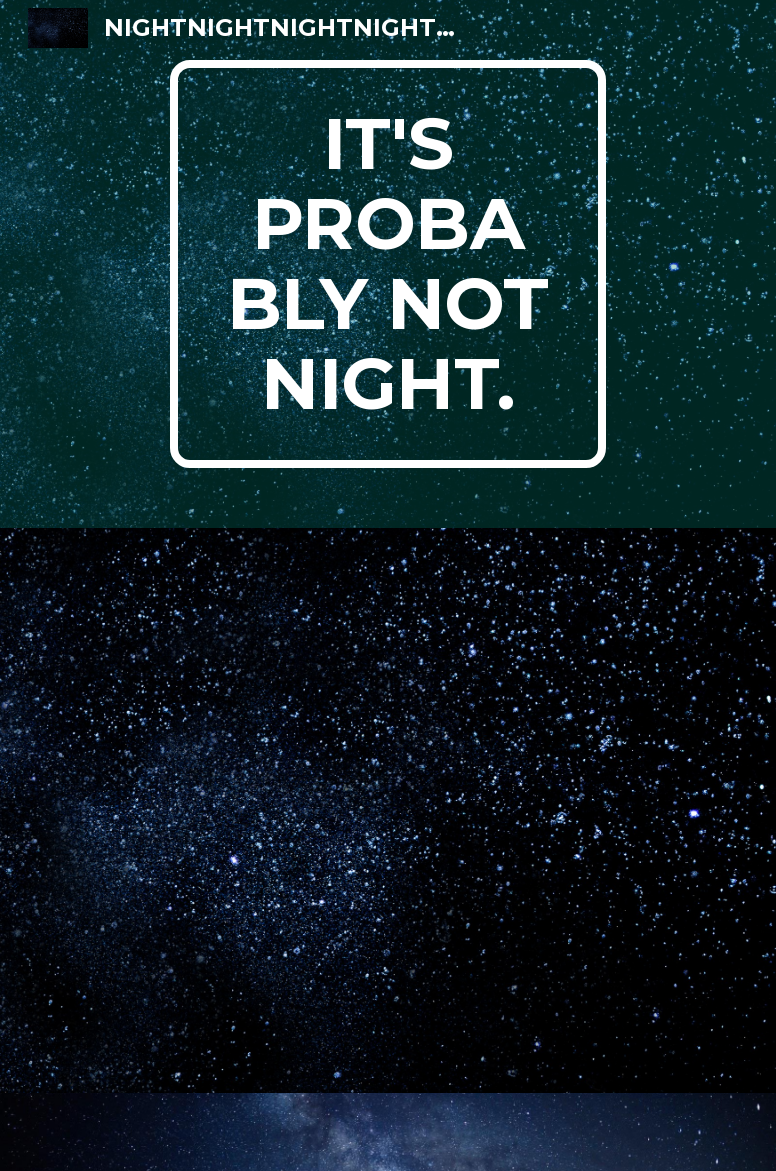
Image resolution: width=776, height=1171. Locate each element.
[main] (388, 264)
